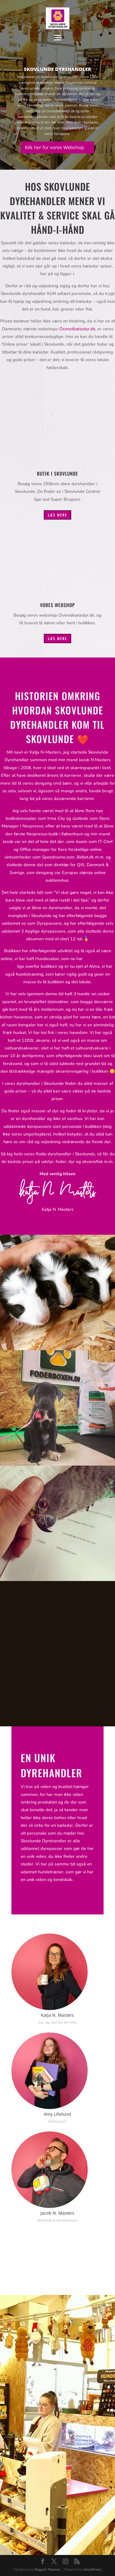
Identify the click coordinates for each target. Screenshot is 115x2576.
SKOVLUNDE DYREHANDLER (57, 69)
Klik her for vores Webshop (54, 147)
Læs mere (57, 514)
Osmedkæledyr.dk (77, 329)
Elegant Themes (47, 2569)
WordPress (92, 2569)
